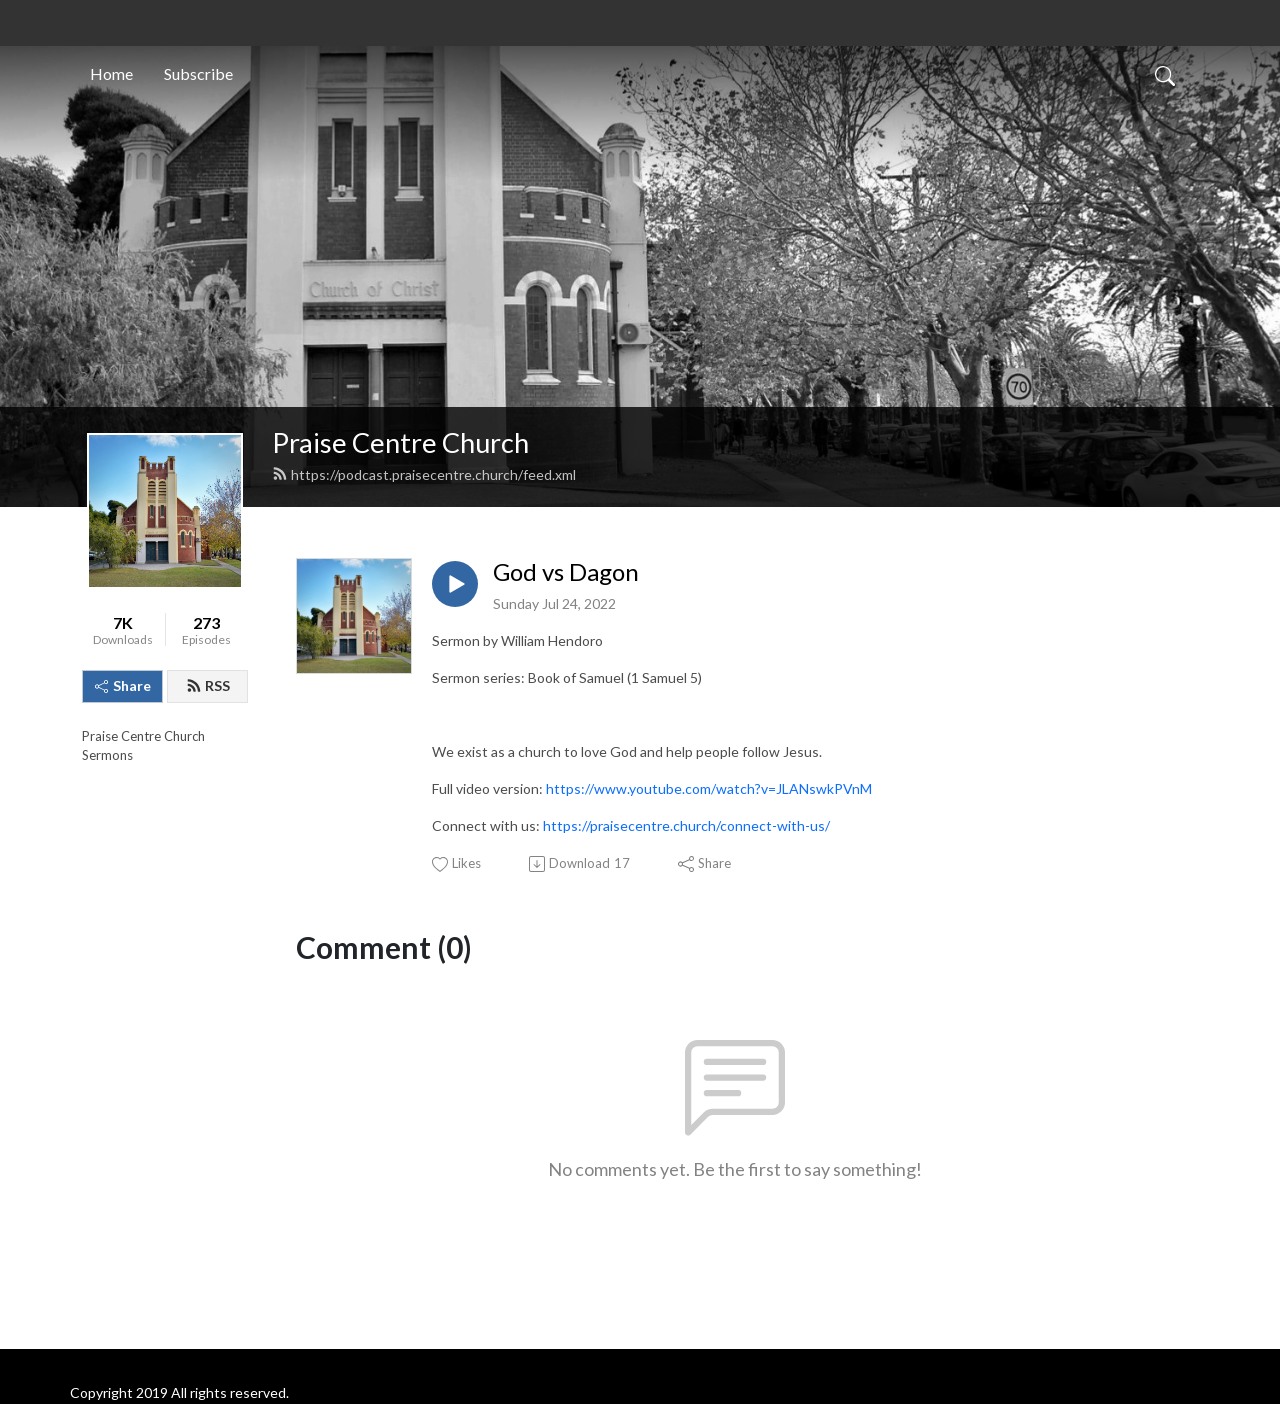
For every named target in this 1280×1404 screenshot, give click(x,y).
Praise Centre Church (400, 442)
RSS (208, 685)
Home (111, 73)
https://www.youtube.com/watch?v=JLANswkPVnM (709, 788)
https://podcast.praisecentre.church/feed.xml (424, 474)
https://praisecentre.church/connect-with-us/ (686, 825)
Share (123, 685)
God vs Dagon (566, 572)
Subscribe (198, 73)
